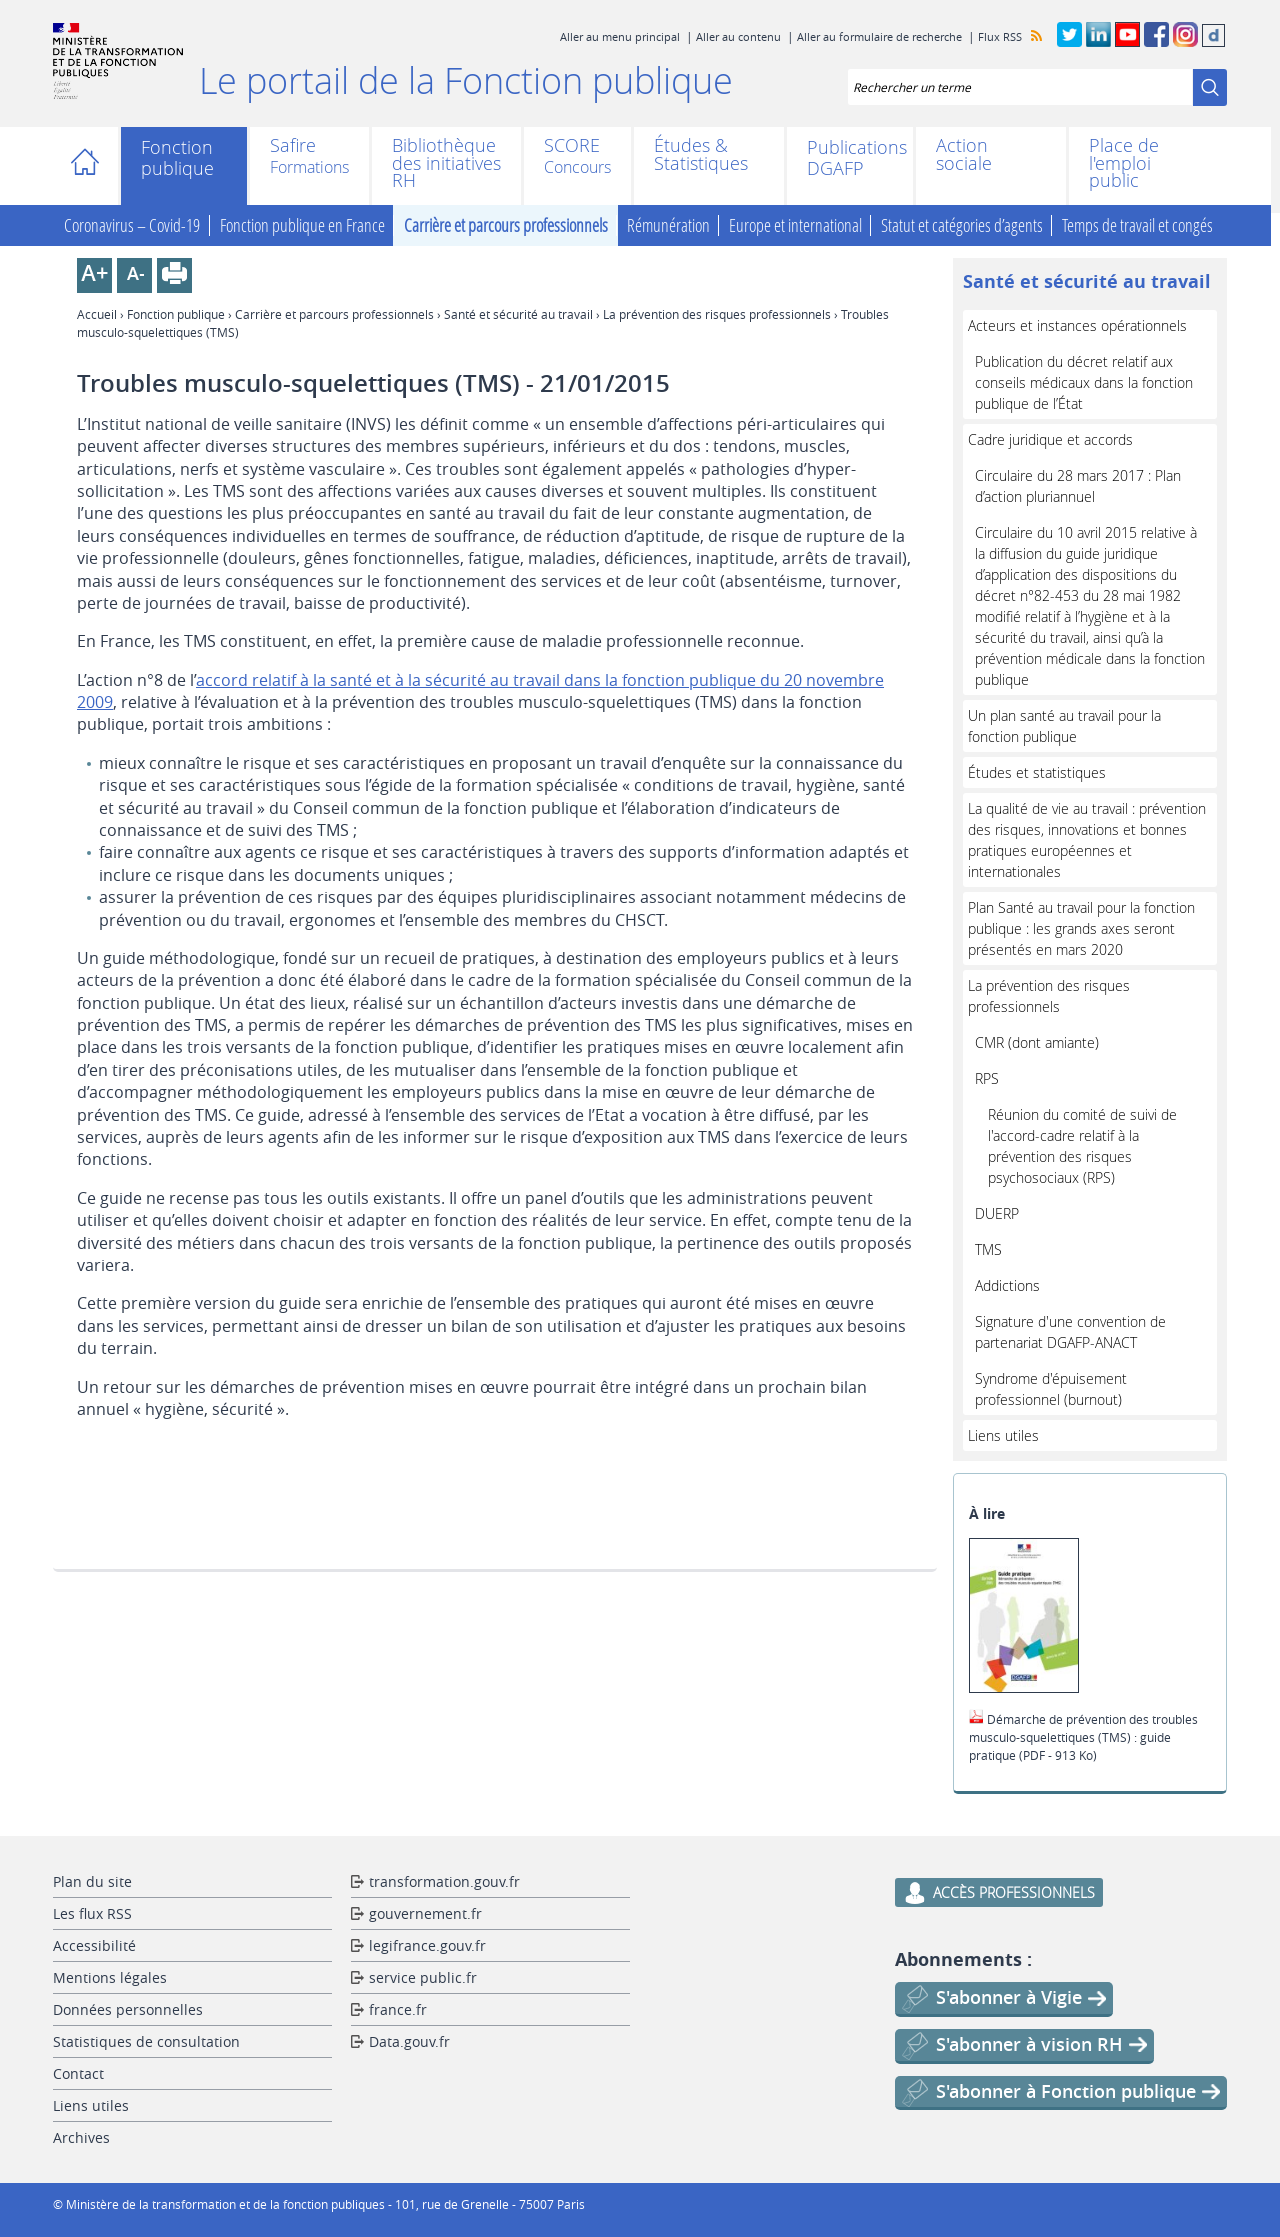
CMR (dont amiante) (1037, 1042)
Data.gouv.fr (409, 2041)
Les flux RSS (92, 1913)
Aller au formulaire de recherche (879, 36)
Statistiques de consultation (146, 2041)
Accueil (90, 166)
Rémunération (668, 225)
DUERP (997, 1213)
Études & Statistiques (701, 154)
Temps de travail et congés (1137, 225)
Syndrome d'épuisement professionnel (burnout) (1051, 1389)
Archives (81, 2137)
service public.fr (423, 1977)
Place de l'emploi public (1124, 163)
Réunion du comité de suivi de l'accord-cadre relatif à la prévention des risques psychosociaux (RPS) (1082, 1146)
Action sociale (964, 154)
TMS (988, 1249)
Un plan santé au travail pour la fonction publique (1064, 726)
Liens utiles (1003, 1435)
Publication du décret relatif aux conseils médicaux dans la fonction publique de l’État (1084, 382)
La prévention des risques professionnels (717, 314)
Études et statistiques (1037, 772)
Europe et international (795, 225)
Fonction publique (177, 158)
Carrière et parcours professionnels (506, 225)
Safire (293, 147)
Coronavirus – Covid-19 (132, 225)
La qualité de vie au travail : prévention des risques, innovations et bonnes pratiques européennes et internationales (1087, 840)
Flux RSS (1000, 36)
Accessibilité (94, 1945)
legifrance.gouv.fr (427, 1945)
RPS (987, 1078)
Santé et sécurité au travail (518, 314)
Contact (78, 2073)
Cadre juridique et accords (1050, 439)
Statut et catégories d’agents (962, 225)
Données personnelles (128, 2009)
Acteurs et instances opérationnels (1077, 325)
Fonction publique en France (302, 225)
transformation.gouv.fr (444, 1881)
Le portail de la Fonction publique (466, 80)
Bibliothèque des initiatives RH (446, 163)
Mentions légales (110, 1977)
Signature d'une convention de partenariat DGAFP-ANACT (1070, 1332)
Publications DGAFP (850, 158)
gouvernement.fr (425, 1913)
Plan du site (92, 1881)
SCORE (572, 147)
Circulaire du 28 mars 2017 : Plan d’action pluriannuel (1078, 486)
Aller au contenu (738, 36)
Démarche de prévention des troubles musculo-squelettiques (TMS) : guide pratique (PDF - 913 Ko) (1083, 1737)
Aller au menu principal (620, 36)
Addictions (1007, 1285)
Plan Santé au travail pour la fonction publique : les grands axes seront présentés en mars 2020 (1081, 928)
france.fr (398, 2009)
